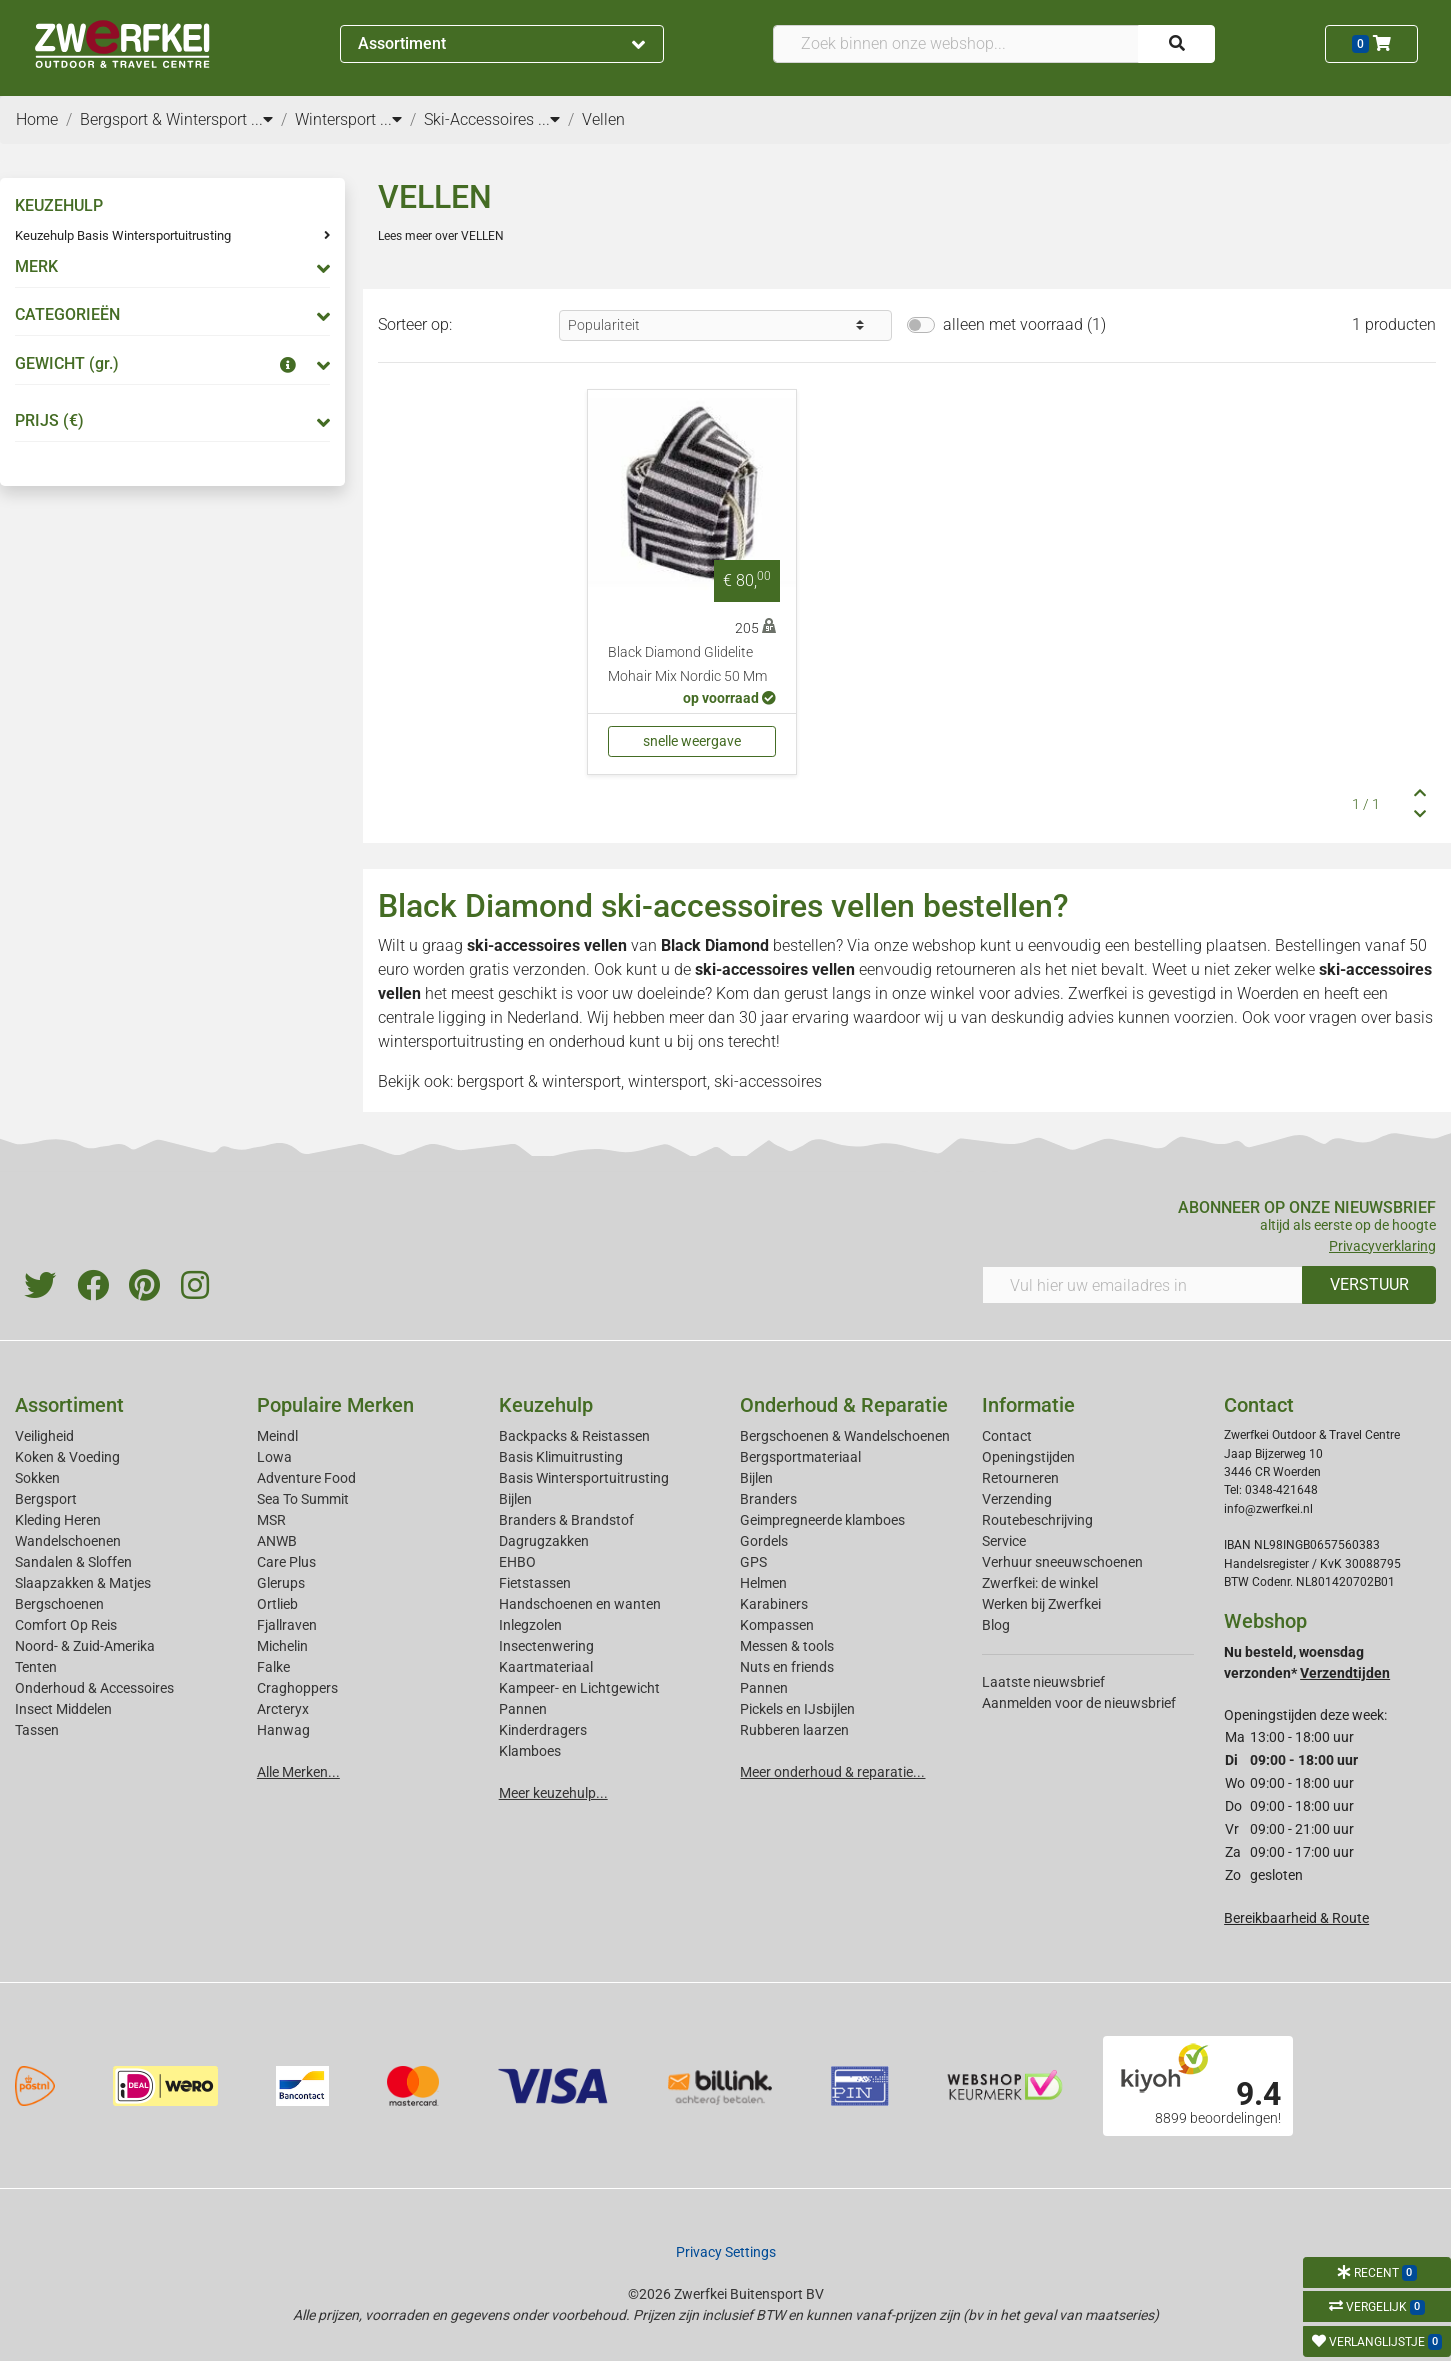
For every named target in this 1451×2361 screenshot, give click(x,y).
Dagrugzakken (544, 1541)
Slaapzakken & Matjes (83, 1583)
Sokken (37, 1478)
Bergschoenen (59, 1604)
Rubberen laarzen (794, 1730)
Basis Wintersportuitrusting (584, 1478)
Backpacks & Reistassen (574, 1436)
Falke (273, 1667)
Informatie (1028, 1405)
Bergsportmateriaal (800, 1457)
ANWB (277, 1541)
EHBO (517, 1562)
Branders (768, 1499)
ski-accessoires (768, 1081)
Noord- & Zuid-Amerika (85, 1646)
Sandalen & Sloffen (73, 1562)
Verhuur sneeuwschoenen (1062, 1562)
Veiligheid (44, 1436)
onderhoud (587, 1041)
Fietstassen (535, 1583)
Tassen (37, 1730)
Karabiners (774, 1604)
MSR (271, 1520)
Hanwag (283, 1730)
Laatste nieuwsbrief (1043, 1682)
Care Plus (286, 1562)
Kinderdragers (543, 1730)
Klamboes (530, 1751)
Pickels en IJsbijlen (797, 1709)
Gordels (764, 1541)
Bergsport (46, 1499)
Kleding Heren (58, 1520)
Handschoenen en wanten (580, 1604)
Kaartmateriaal (546, 1667)
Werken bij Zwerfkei (1041, 1604)
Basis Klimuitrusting (561, 1457)
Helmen (763, 1583)
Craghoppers (297, 1688)
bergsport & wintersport (539, 1081)
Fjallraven (287, 1625)
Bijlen (515, 1499)
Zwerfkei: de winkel (1040, 1583)
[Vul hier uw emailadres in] (1142, 1285)
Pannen (764, 1688)
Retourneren (1020, 1478)
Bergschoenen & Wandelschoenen (845, 1436)
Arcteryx (283, 1709)
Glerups (281, 1583)
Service (1004, 1541)
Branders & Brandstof (566, 1520)
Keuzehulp (546, 1405)
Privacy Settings (726, 2252)
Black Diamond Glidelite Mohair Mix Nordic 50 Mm (687, 664)
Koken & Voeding (67, 1457)
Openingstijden (1028, 1457)
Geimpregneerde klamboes (822, 1520)
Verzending (1017, 1499)
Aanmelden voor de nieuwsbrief (1079, 1703)
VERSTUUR (1369, 1284)
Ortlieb (277, 1604)
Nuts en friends (787, 1667)
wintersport (667, 1081)
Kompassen (777, 1625)
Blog (996, 1625)
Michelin (282, 1646)
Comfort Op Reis (66, 1625)
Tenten (36, 1667)
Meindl (277, 1436)
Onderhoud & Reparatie (844, 1405)
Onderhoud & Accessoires (94, 1688)
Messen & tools (787, 1646)
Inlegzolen (530, 1625)
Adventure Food (306, 1478)
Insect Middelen (63, 1709)
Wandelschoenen (68, 1541)
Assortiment (501, 43)
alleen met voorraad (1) (1024, 324)
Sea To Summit (303, 1499)
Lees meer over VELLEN (441, 236)
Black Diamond (715, 945)
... (262, 119)
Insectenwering (546, 1646)
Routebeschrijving (1037, 1520)
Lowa (274, 1457)
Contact (1007, 1436)
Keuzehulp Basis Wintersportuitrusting (123, 235)
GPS (753, 1562)
